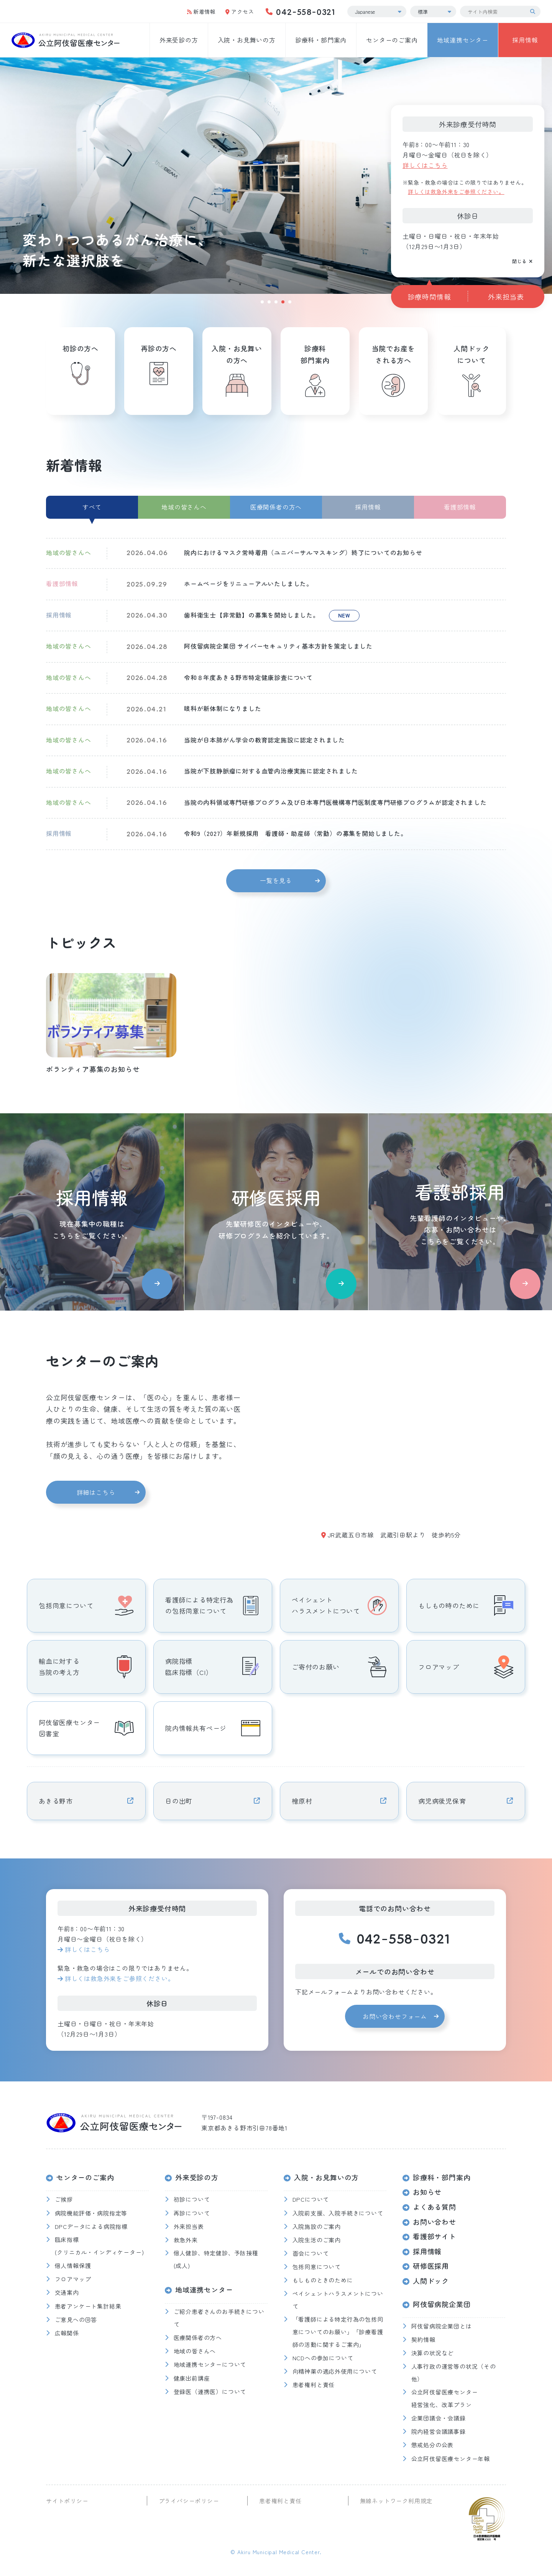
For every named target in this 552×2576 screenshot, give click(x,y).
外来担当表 (506, 297)
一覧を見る (276, 880)
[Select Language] (376, 11)
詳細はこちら (96, 1492)
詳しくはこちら (425, 165)
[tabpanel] (276, 175)
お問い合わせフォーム (395, 2016)
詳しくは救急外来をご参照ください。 (456, 191)
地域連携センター (462, 39)
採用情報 (525, 39)
